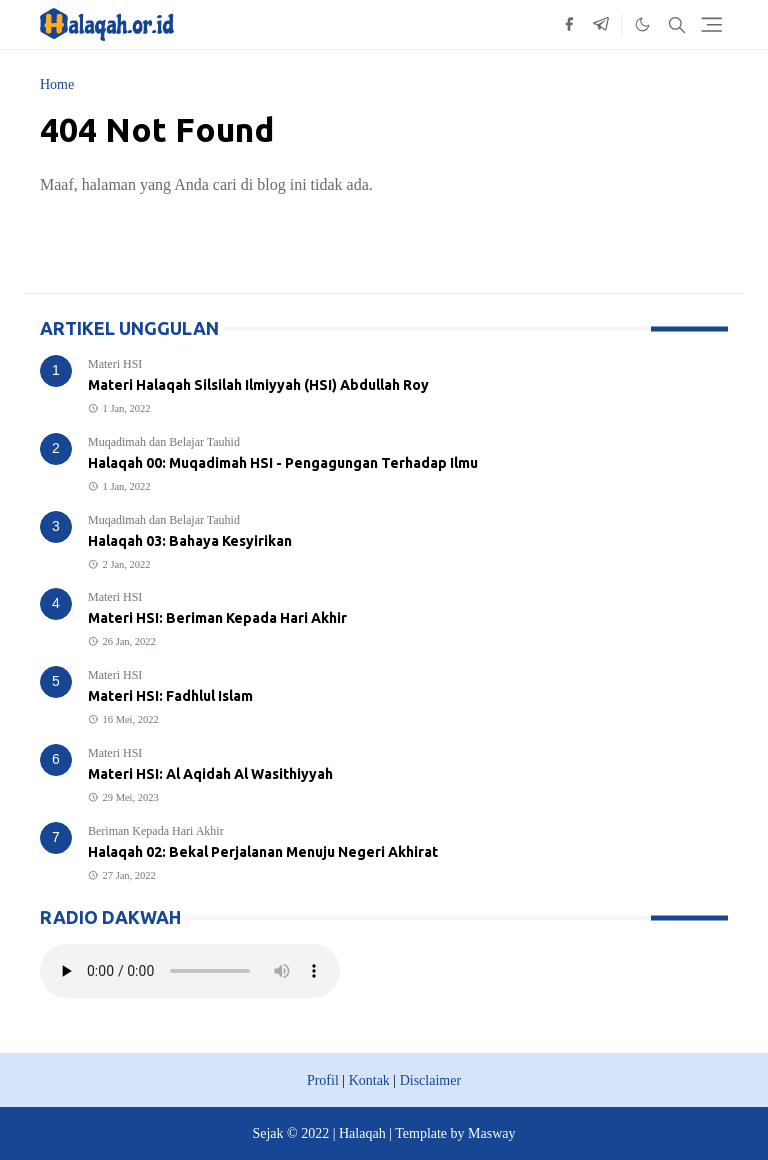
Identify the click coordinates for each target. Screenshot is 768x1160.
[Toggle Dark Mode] (642, 24)
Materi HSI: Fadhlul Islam (170, 696)
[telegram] (601, 25)
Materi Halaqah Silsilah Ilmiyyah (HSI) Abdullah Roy (258, 385)
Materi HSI (115, 364)
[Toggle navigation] (711, 24)
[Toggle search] (677, 25)
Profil (323, 1080)
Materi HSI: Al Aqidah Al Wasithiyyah (210, 774)
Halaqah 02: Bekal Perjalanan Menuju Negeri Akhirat (263, 852)
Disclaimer (430, 1080)
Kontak (369, 1080)
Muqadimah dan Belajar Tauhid (164, 442)
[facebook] (569, 25)
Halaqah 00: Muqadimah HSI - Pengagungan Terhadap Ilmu (283, 463)
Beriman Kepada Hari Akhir (156, 831)
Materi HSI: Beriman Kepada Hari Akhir (217, 618)
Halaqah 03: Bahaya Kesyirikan (190, 541)
